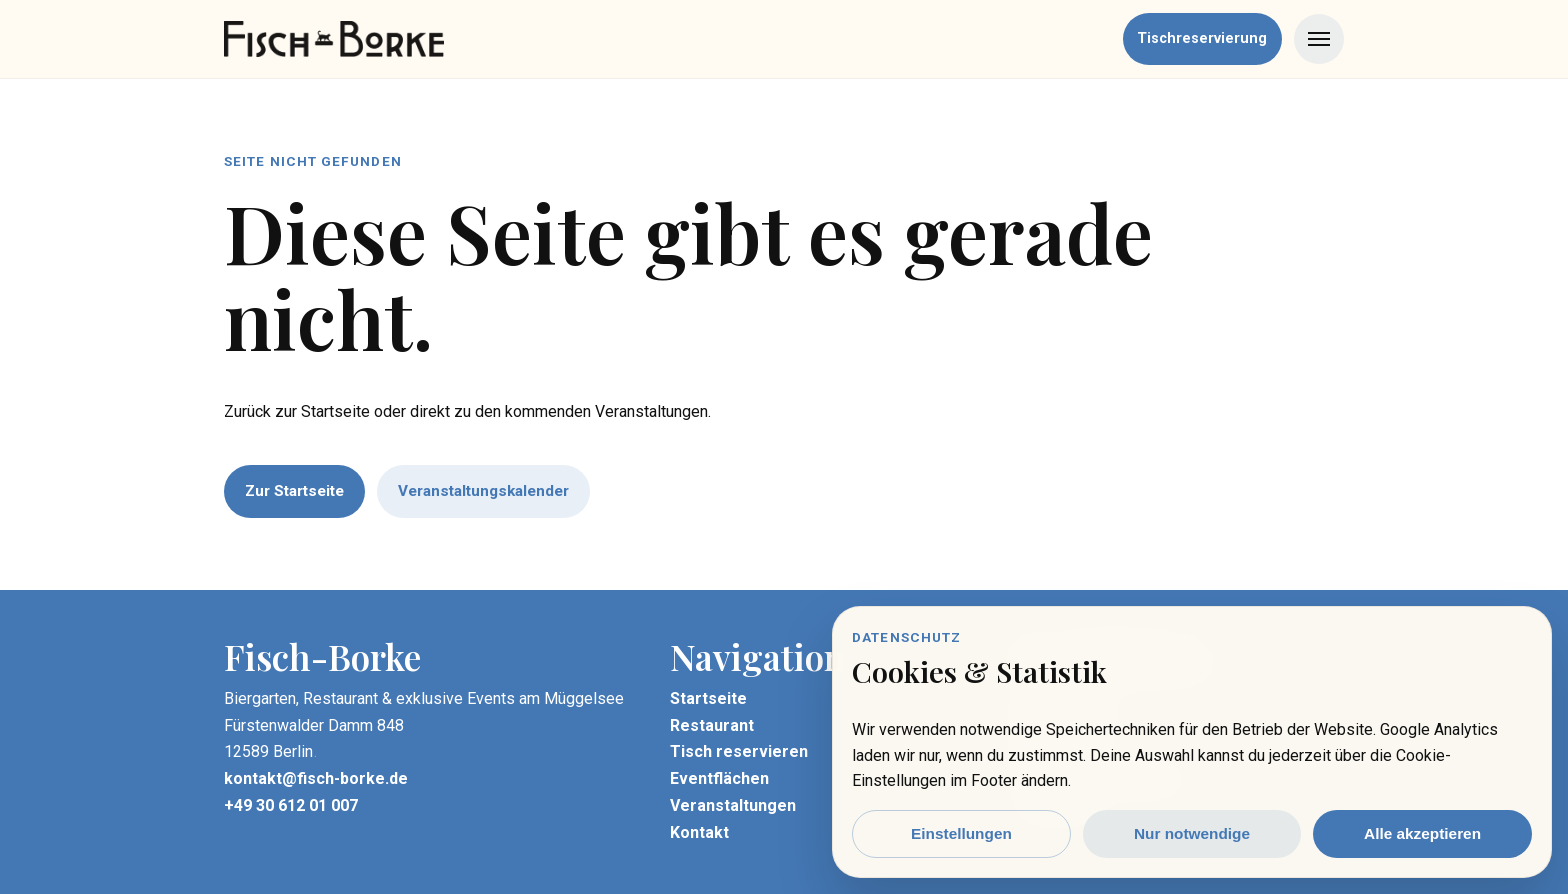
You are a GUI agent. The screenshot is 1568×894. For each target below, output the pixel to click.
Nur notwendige (1192, 833)
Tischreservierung (1202, 38)
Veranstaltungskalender (483, 491)
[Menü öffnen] (1319, 39)
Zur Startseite (294, 491)
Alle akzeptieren (1422, 833)
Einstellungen (961, 833)
